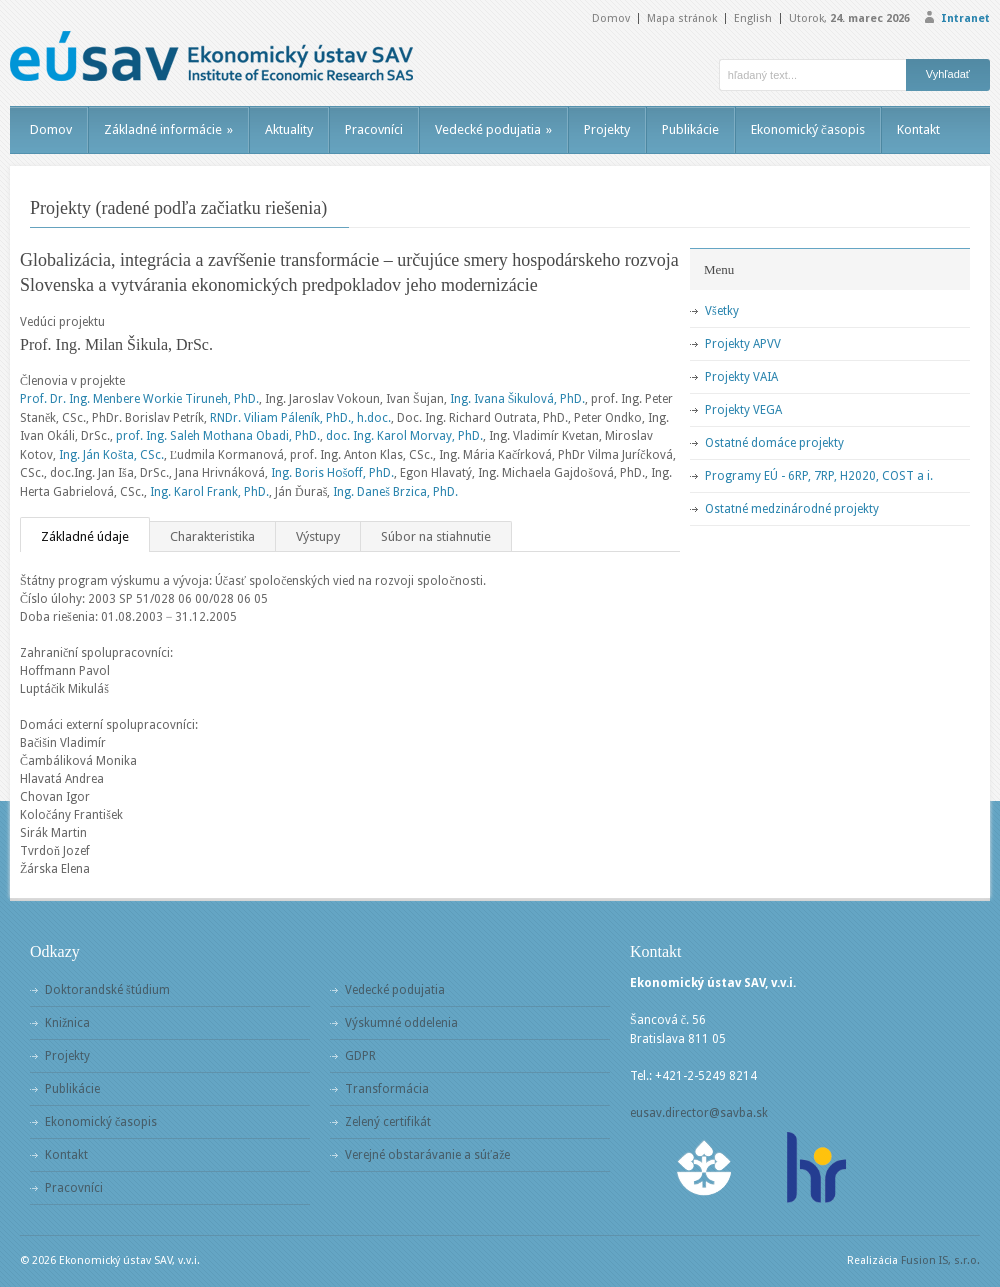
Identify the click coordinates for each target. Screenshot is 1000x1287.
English (753, 18)
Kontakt (918, 129)
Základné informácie (168, 129)
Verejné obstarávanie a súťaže (427, 1155)
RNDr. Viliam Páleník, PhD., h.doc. (300, 418)
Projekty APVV (743, 344)
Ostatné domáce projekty (774, 443)
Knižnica (67, 1023)
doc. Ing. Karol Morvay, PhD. (404, 436)
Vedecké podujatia (493, 129)
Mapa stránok (682, 18)
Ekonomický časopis (808, 129)
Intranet (965, 18)
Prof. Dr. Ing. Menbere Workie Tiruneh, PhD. (139, 399)
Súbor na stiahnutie (436, 536)
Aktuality (289, 129)
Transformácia (387, 1089)
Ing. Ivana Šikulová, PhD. (518, 399)
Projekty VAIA (741, 377)
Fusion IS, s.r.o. (940, 1260)
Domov (611, 18)
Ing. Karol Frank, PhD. (209, 492)
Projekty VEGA (743, 410)
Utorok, (849, 18)
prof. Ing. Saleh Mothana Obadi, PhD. (218, 436)
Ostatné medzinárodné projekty (792, 509)
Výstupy (318, 536)
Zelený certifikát (388, 1122)
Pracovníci (374, 129)
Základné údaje (85, 536)
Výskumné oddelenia (401, 1023)
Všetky (722, 311)
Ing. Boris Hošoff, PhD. (333, 473)
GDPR (360, 1056)
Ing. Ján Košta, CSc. (111, 455)
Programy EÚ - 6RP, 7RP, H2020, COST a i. (819, 476)
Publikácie (690, 129)
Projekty (607, 129)
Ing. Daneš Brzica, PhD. (395, 492)
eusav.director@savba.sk (699, 1113)
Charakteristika (212, 536)
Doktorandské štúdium (107, 990)
